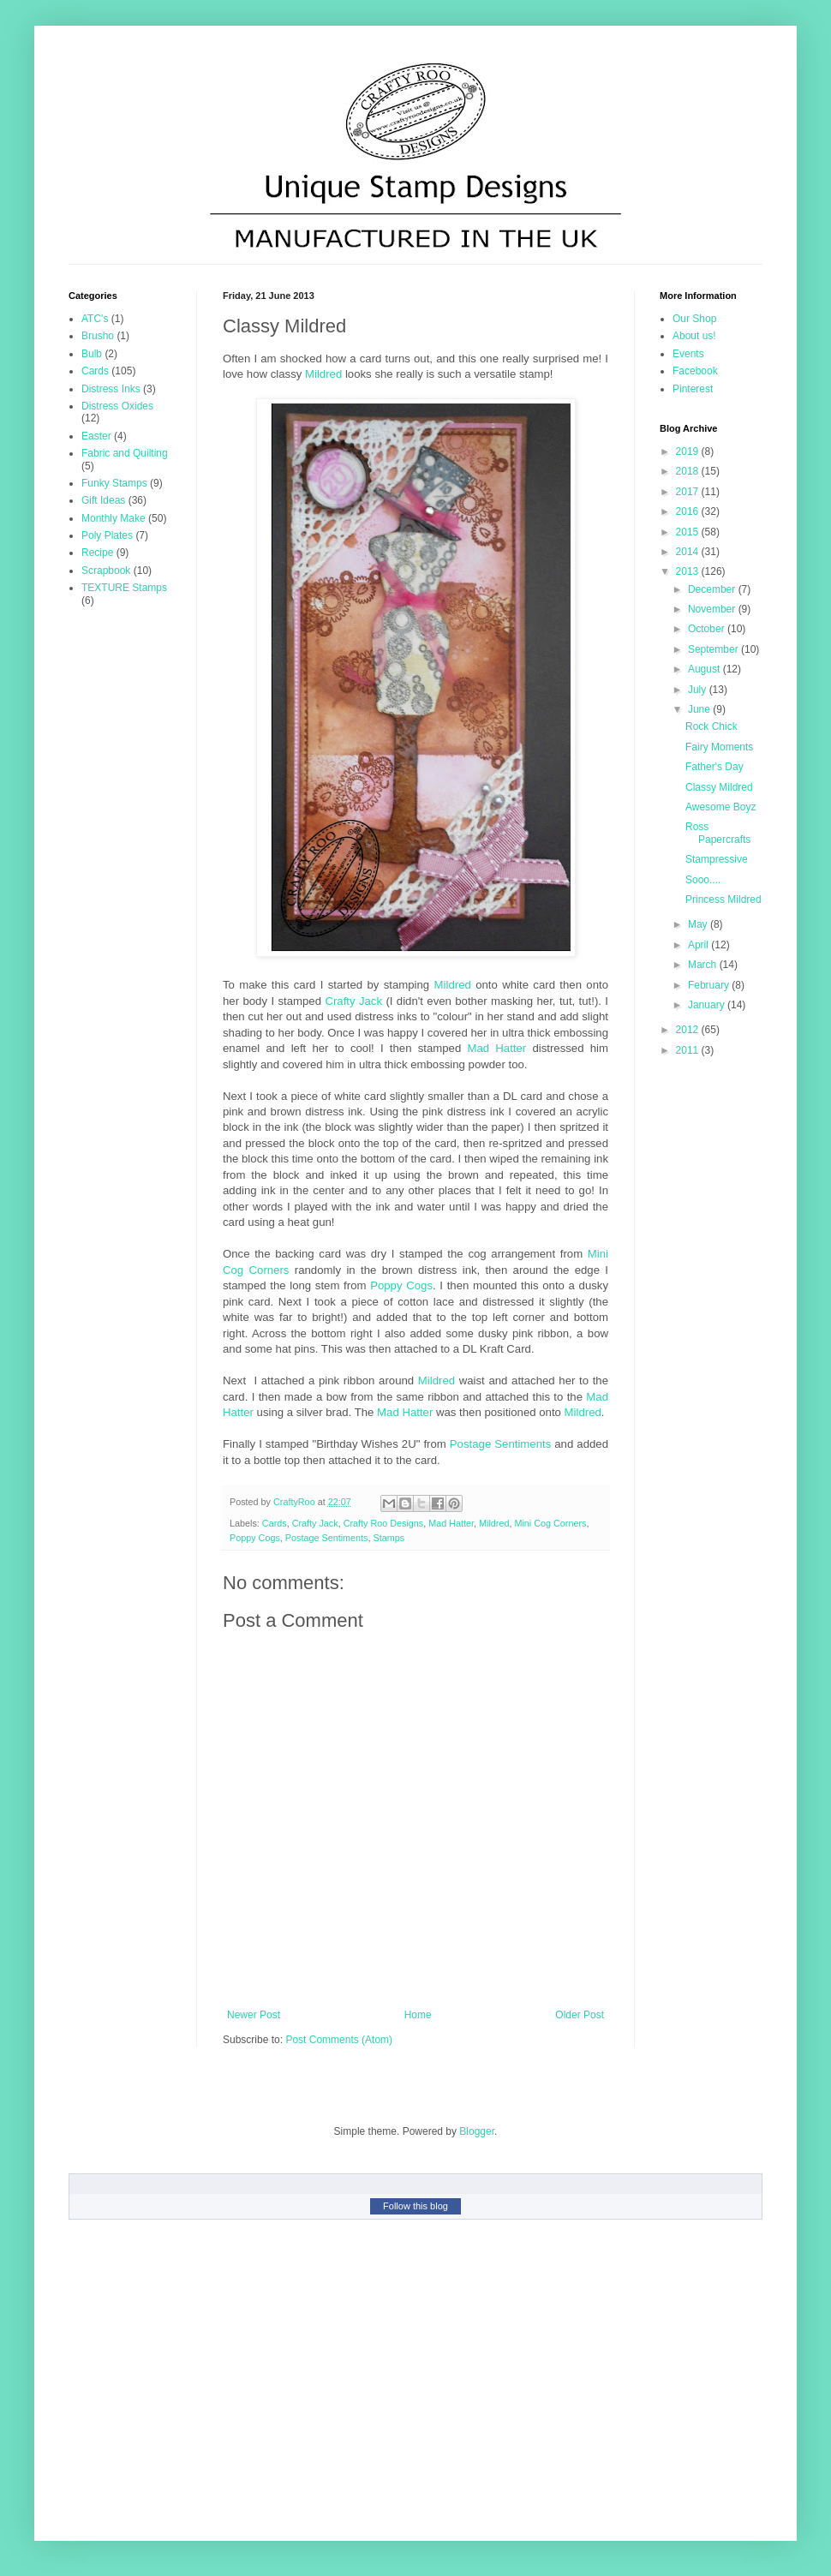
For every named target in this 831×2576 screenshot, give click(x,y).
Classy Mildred (719, 787)
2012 (689, 1030)
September (714, 649)
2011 (689, 1050)
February (710, 985)
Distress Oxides (117, 406)
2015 (689, 532)
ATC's (94, 319)
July (698, 690)
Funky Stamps (114, 483)
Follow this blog (415, 2206)
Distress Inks (110, 389)
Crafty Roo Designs (384, 1523)
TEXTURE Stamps (124, 588)
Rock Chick (711, 726)
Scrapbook (105, 571)
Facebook (695, 371)
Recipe (97, 553)
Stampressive (716, 859)
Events (688, 354)
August (705, 669)
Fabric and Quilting (124, 453)
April (699, 945)
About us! (694, 336)
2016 (689, 511)
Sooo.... (702, 880)
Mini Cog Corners (550, 1523)
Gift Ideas (103, 500)
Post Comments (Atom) (338, 2040)
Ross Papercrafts (717, 833)
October (707, 629)
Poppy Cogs (401, 1285)
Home (418, 2015)
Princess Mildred (723, 899)
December (713, 589)
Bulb (91, 354)
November (713, 609)
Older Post (579, 2015)
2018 (689, 471)
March (704, 965)
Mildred (323, 374)
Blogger (476, 2131)
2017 (689, 492)
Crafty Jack (353, 1001)
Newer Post (253, 2015)
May (699, 924)
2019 (689, 451)
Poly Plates (107, 535)
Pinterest (693, 389)
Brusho (97, 336)
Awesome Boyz (720, 807)
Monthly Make (113, 518)
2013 (689, 571)
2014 (689, 552)
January (707, 1005)
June (700, 709)
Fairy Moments (719, 747)
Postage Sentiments (500, 1443)
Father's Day (714, 767)
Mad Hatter (496, 1048)
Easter (96, 436)
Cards (274, 1523)
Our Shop (694, 319)
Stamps (388, 1538)
